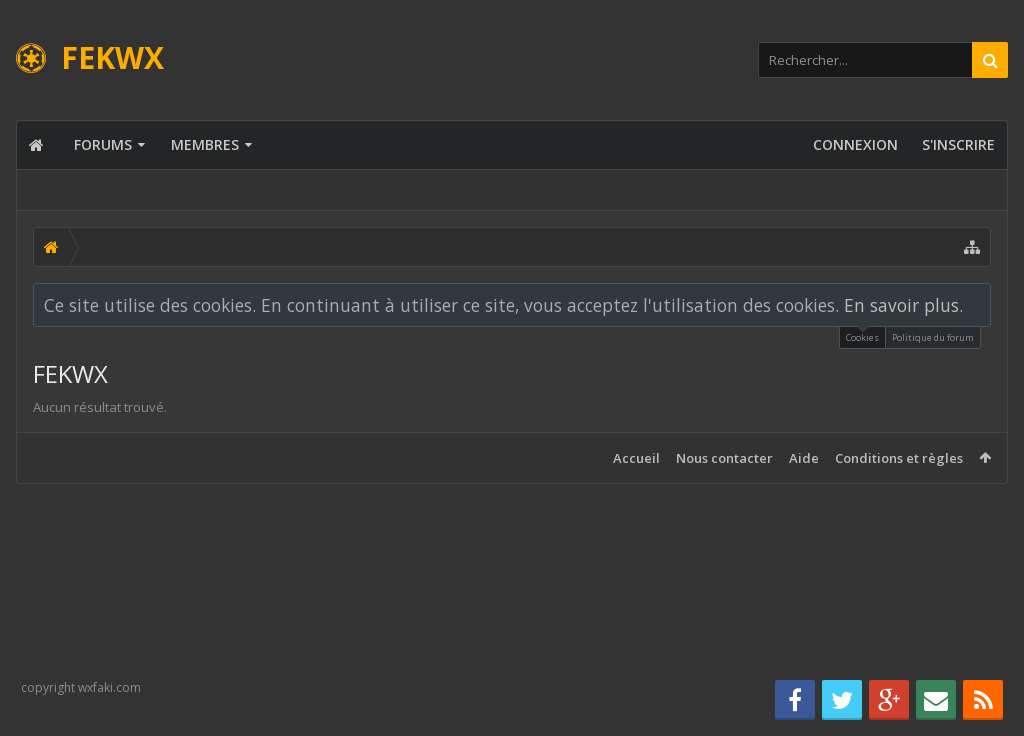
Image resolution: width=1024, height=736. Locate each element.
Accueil (636, 458)
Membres (205, 144)
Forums (103, 144)
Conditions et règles (899, 458)
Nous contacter (724, 458)
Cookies (862, 335)
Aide (804, 458)
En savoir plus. (903, 305)
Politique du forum (933, 337)
